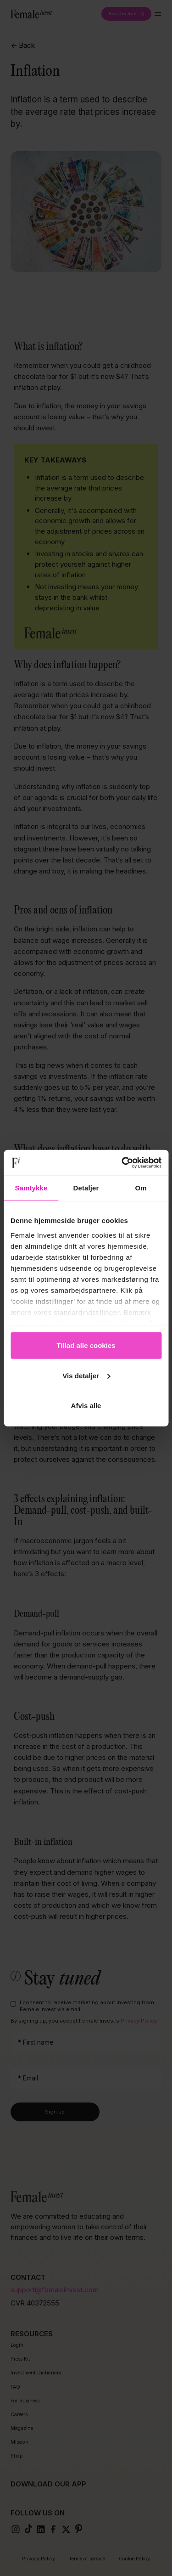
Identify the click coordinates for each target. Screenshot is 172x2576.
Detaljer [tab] (86, 1188)
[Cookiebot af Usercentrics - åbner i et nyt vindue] (122, 1162)
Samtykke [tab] (31, 1188)
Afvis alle (86, 1405)
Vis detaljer (86, 1375)
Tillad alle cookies (85, 1345)
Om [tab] (141, 1188)
